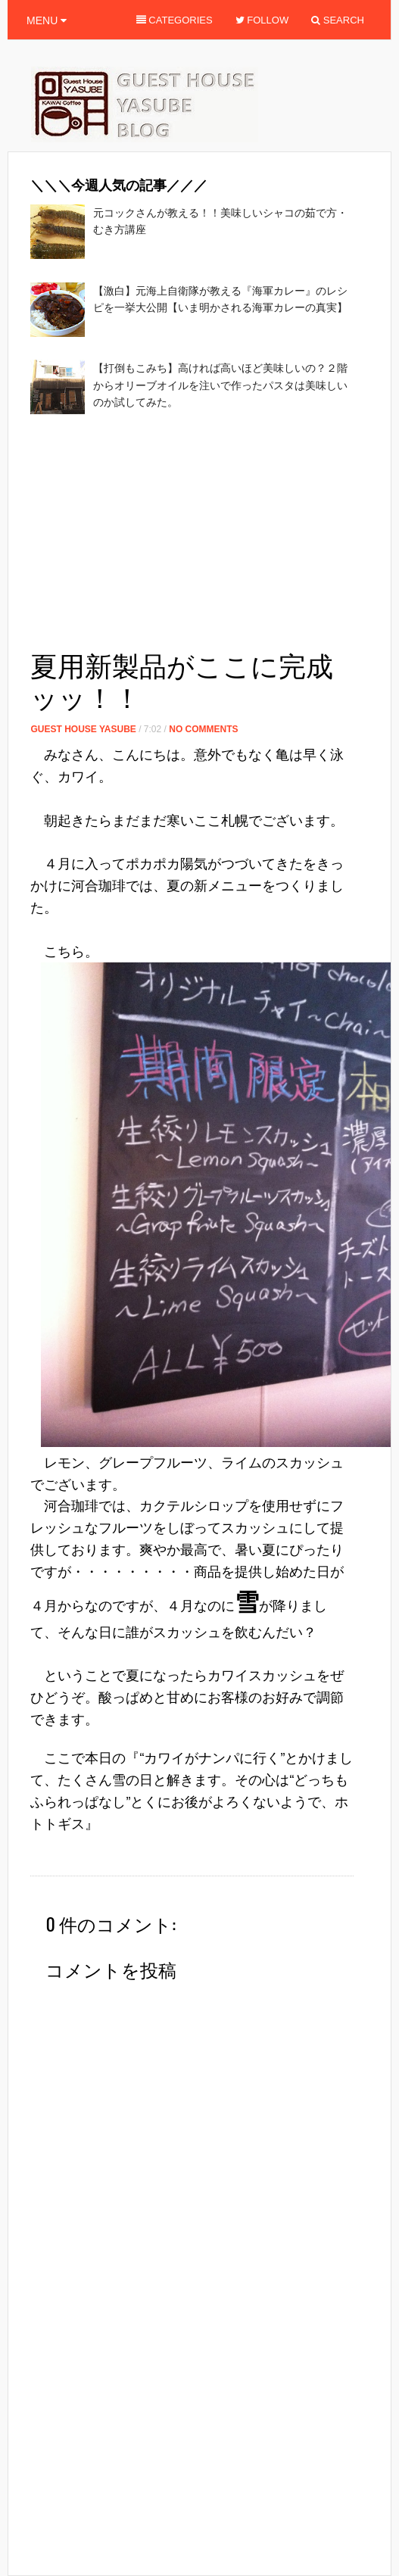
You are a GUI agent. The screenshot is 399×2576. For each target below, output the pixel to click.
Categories (174, 20)
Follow (262, 20)
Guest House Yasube (83, 729)
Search (337, 20)
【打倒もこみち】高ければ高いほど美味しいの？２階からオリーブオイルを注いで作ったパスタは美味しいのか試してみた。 (220, 385)
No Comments (203, 729)
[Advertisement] (207, 537)
